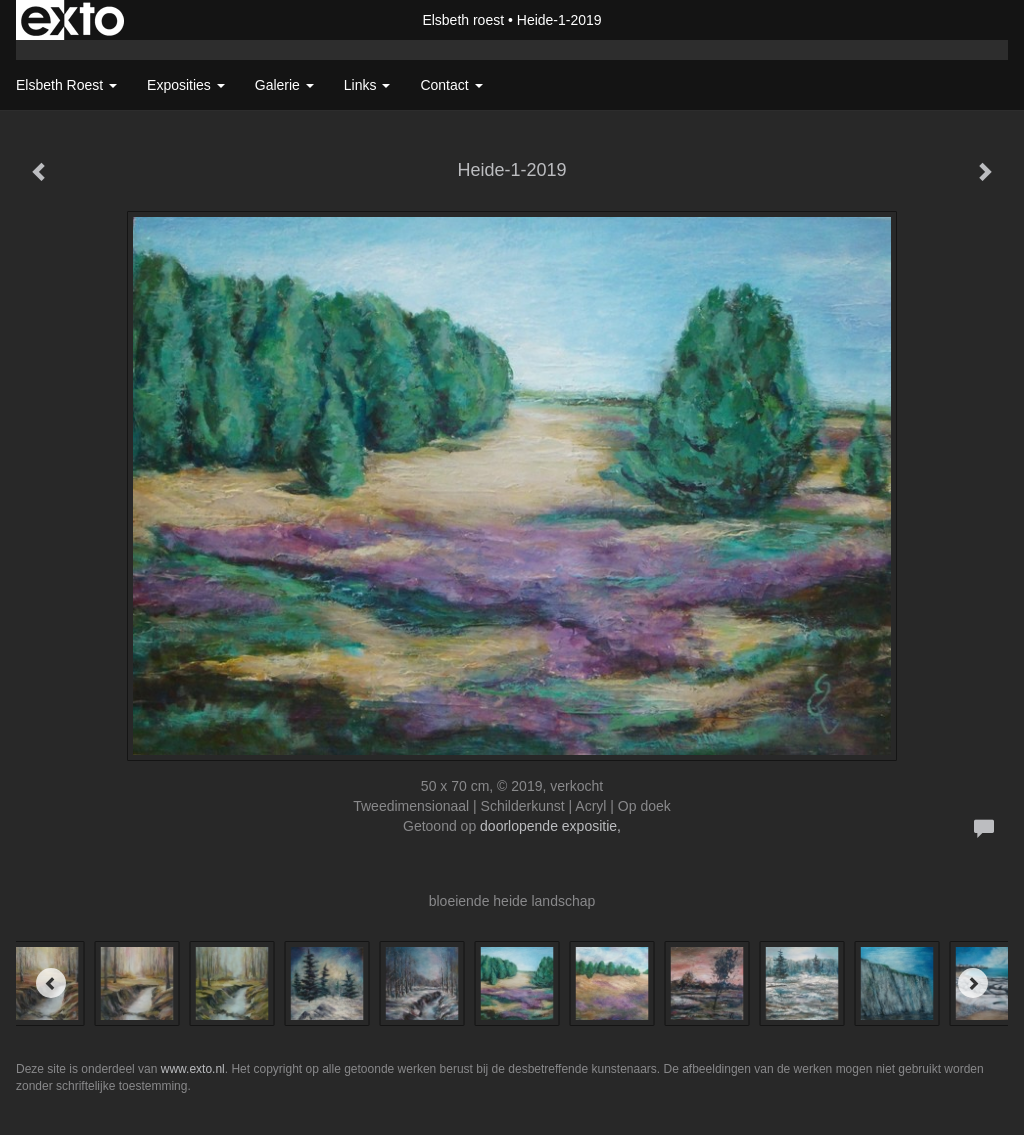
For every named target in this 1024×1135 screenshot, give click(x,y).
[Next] (973, 983)
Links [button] (367, 85)
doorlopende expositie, (550, 826)
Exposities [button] (186, 85)
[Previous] (51, 983)
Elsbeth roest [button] (66, 85)
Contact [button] (451, 85)
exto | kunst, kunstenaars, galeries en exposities (72, 20)
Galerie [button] (284, 85)
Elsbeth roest (463, 20)
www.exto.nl (193, 1069)
